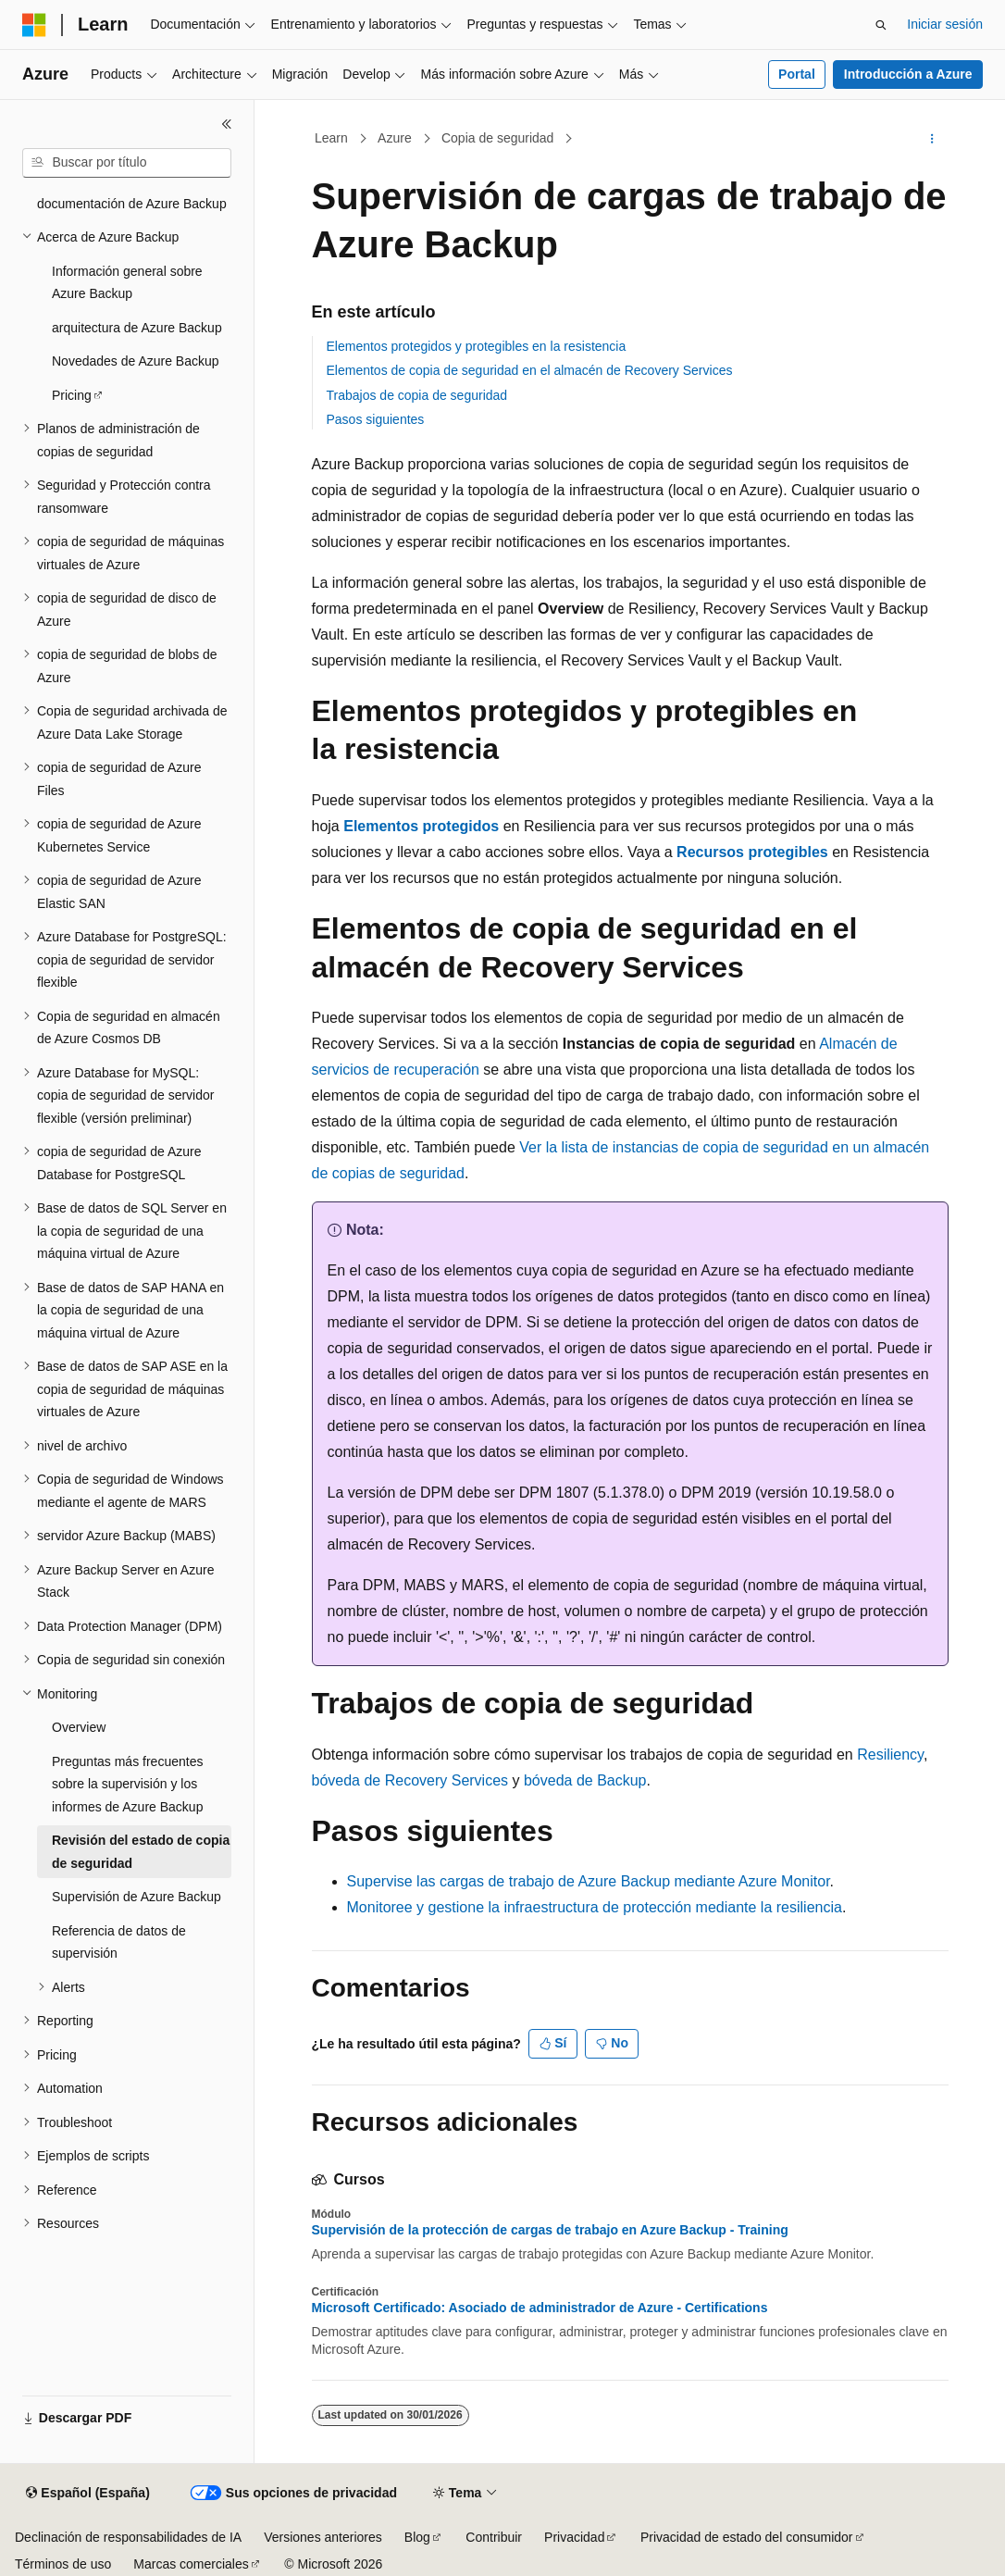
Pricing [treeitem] (72, 395)
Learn (331, 138)
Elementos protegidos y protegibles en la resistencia (477, 346)
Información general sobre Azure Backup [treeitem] (127, 283)
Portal (796, 74)
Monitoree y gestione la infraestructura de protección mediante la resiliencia (594, 1907)
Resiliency (890, 1754)
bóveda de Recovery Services (410, 1780)
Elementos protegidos (421, 826)
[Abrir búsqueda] (881, 25)
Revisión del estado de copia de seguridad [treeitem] (141, 1852)
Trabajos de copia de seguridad (417, 395)
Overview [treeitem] (78, 1727)
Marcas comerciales (190, 2564)
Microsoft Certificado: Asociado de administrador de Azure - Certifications (540, 2307)
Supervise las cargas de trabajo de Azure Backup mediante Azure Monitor (588, 1881)
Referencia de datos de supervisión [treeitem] (119, 1942)
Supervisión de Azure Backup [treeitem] (136, 1896)
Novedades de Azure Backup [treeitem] (135, 361)
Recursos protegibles (752, 852)
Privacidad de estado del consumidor (746, 2537)
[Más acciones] (931, 139)
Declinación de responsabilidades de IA (128, 2537)
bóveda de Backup (585, 1780)
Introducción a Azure (908, 74)
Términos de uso (63, 2564)
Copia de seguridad (497, 138)
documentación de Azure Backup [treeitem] (132, 203)
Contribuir (493, 2537)
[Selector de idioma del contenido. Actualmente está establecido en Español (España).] (87, 2493)
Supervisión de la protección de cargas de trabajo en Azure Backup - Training (550, 2229)
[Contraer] (226, 124)
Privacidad (574, 2537)
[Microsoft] (34, 25)
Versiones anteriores (323, 2537)
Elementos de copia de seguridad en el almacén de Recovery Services (530, 370)
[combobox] (126, 163)
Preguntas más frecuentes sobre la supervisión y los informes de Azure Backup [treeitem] (127, 1784)
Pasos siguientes (376, 419)
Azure (395, 138)
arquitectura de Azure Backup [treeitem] (137, 327)
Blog (417, 2537)
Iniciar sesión (945, 24)
